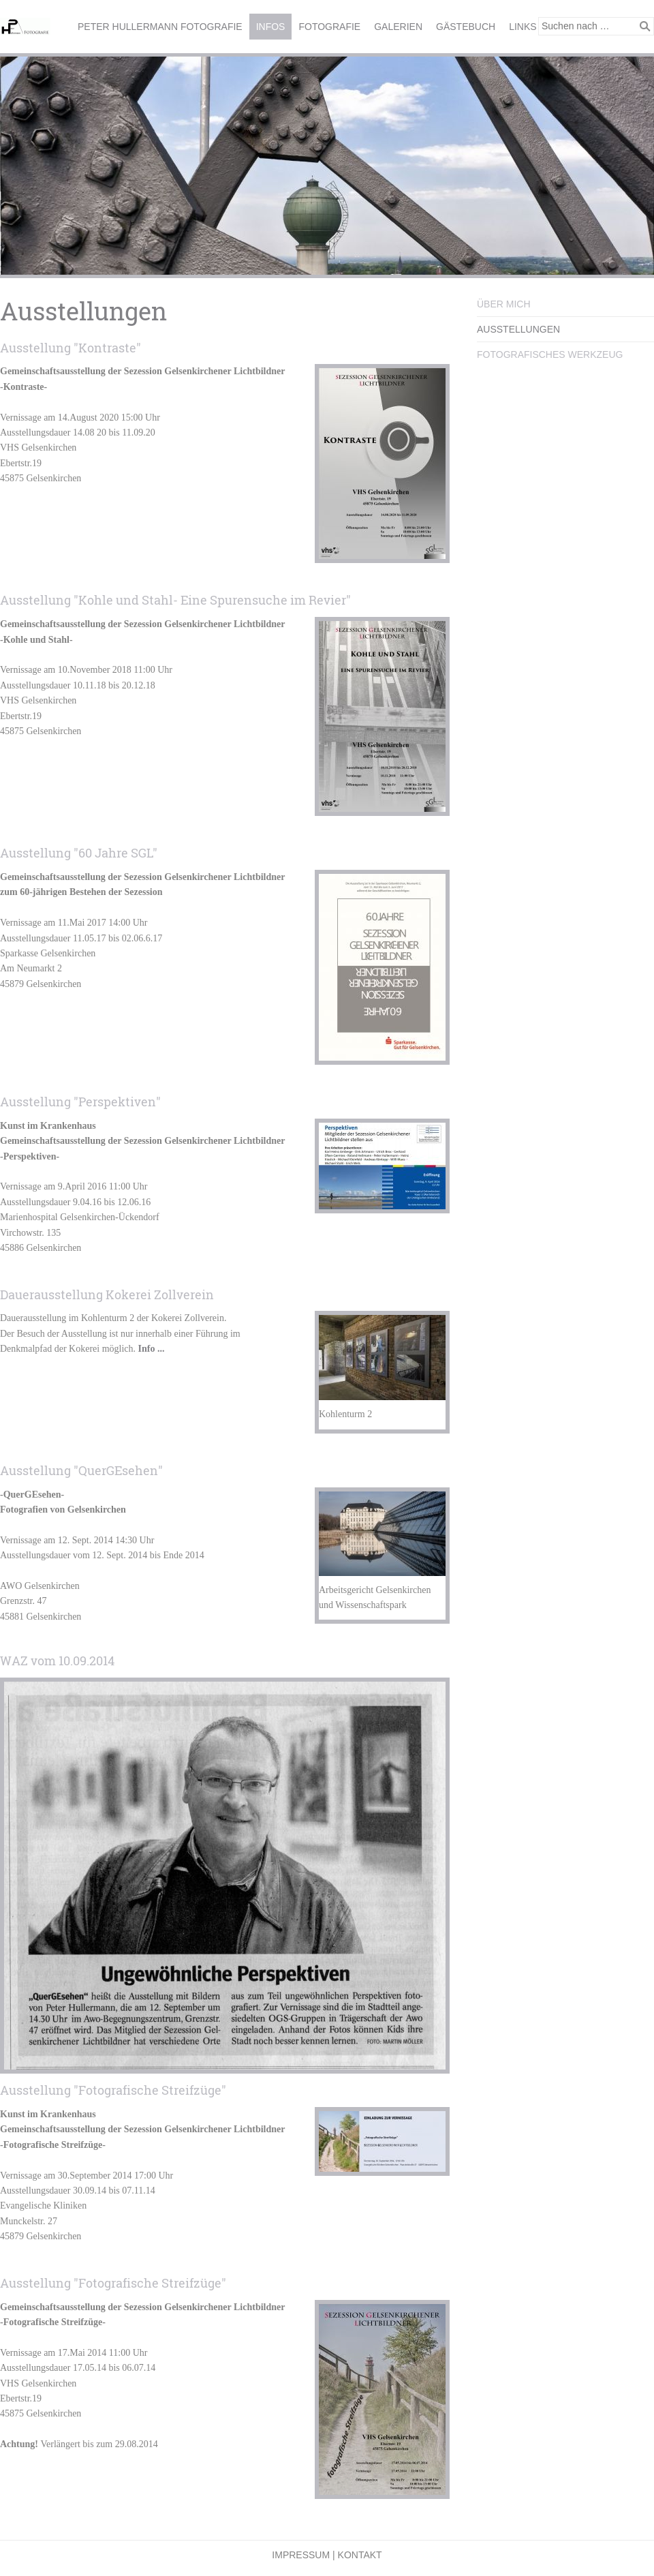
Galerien (398, 26)
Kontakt (360, 2554)
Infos (270, 26)
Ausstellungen (518, 329)
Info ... (151, 1349)
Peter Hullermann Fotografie (160, 26)
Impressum (301, 2554)
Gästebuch (465, 26)
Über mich (504, 304)
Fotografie (329, 26)
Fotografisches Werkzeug (550, 354)
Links (522, 26)
